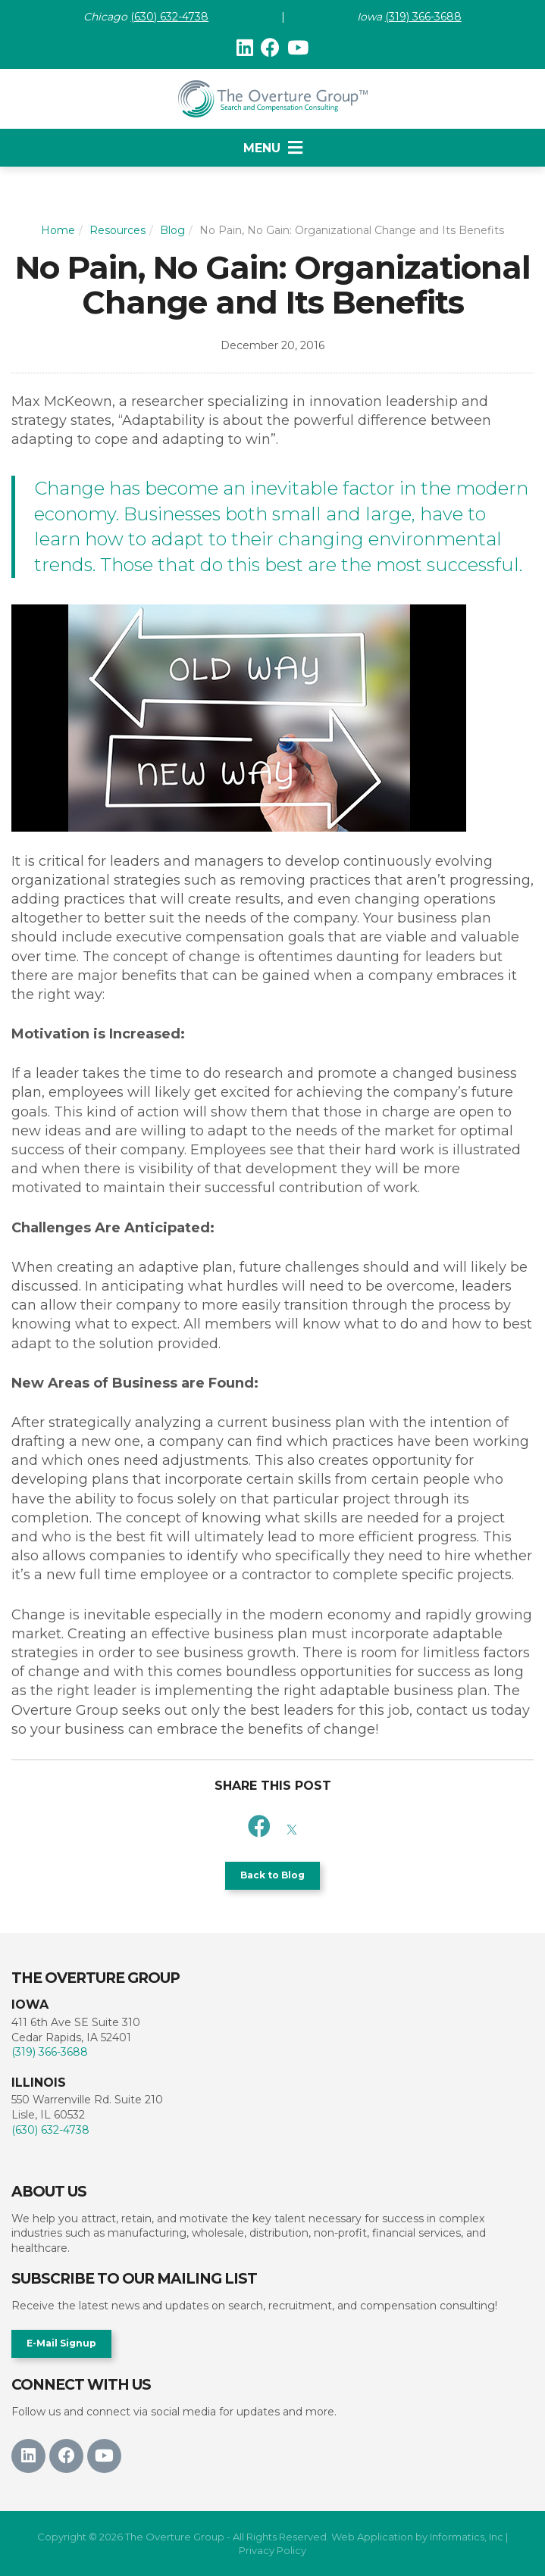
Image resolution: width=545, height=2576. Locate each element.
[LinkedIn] (245, 48)
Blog (172, 230)
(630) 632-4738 (50, 2130)
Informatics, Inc (466, 2537)
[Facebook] (270, 48)
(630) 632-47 (162, 16)
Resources (117, 230)
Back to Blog (272, 1875)
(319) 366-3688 (423, 16)
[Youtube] (297, 48)
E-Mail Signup (61, 2343)
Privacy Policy (272, 2550)
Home (58, 230)
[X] (292, 1827)
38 (201, 16)
